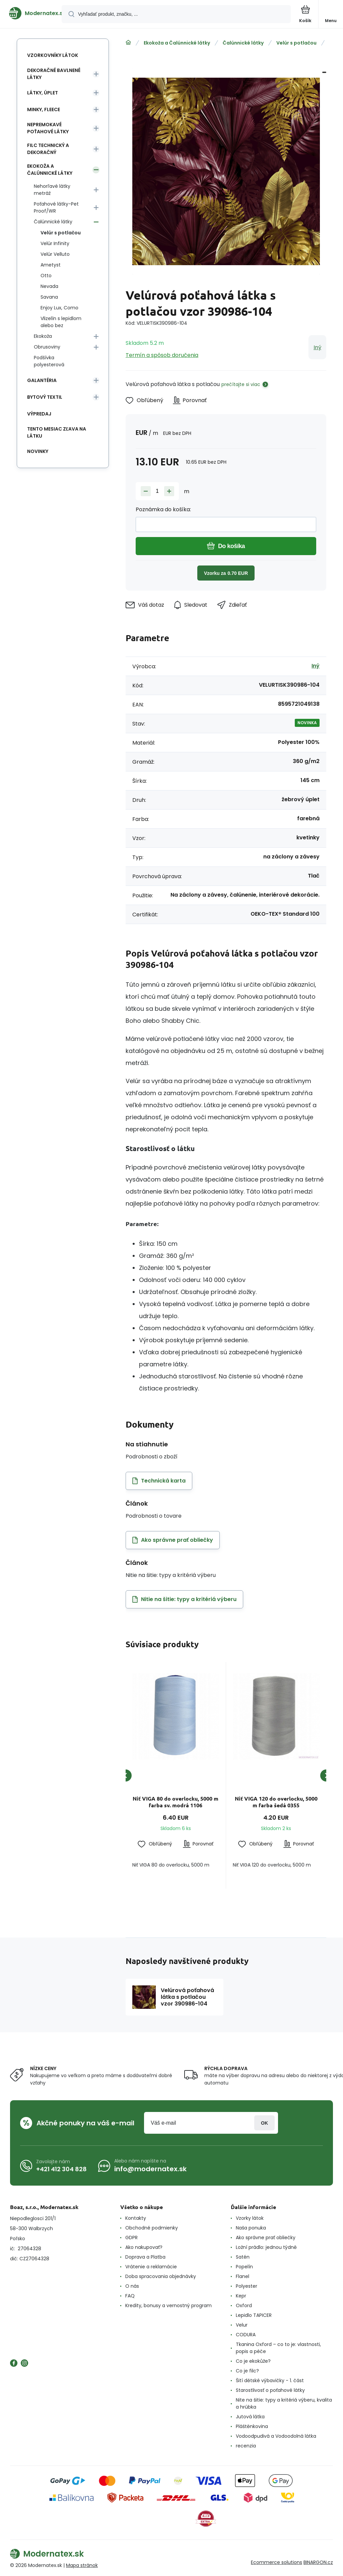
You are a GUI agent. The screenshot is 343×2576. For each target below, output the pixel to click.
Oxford (244, 2305)
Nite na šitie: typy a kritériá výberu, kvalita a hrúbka (284, 2403)
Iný (317, 347)
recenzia (246, 2445)
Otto (46, 275)
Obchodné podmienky (151, 2227)
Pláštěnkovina (252, 2426)
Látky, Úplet (42, 92)
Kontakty (135, 2218)
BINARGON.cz (318, 2562)
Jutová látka (250, 2416)
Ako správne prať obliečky (265, 2237)
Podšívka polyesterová (49, 361)
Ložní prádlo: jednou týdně (266, 2247)
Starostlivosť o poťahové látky (270, 2390)
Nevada (49, 286)
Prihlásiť (264, 2122)
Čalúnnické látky (243, 43)
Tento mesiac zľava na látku (56, 432)
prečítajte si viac (240, 384)
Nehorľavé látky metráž (52, 190)
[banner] (31, 13)
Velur (242, 2325)
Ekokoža (43, 336)
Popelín (244, 2266)
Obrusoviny (47, 347)
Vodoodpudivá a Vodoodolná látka (276, 2436)
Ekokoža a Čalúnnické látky (177, 43)
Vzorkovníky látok (52, 55)
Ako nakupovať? (143, 2247)
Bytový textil (44, 397)
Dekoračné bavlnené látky (53, 74)
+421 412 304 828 (61, 2169)
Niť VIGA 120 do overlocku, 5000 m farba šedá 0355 (275, 1802)
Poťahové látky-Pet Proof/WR (56, 207)
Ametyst (51, 264)
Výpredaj (39, 413)
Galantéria (42, 380)
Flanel (242, 2276)
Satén (243, 2257)
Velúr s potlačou (296, 43)
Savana (49, 297)
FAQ (130, 2295)
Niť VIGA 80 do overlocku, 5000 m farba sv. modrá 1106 (175, 1802)
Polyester (246, 2286)
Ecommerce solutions (276, 2562)
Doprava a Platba (145, 2257)
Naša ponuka (251, 2227)
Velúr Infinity (55, 243)
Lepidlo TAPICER (254, 2315)
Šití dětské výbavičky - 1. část (270, 2380)
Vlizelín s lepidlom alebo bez (61, 322)
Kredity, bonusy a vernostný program (168, 2305)
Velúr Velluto (55, 254)
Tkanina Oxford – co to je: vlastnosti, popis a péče (278, 2348)
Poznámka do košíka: (163, 509)
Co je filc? (247, 2370)
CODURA (246, 2334)
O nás (132, 2286)
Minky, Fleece (43, 109)
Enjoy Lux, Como (59, 307)
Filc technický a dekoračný (48, 149)
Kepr (241, 2295)
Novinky (37, 451)
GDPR (131, 2237)
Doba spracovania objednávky (160, 2276)
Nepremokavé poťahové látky (48, 128)
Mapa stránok (82, 2565)
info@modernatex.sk (150, 2169)
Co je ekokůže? (253, 2361)
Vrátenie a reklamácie (151, 2266)
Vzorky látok (250, 2218)
